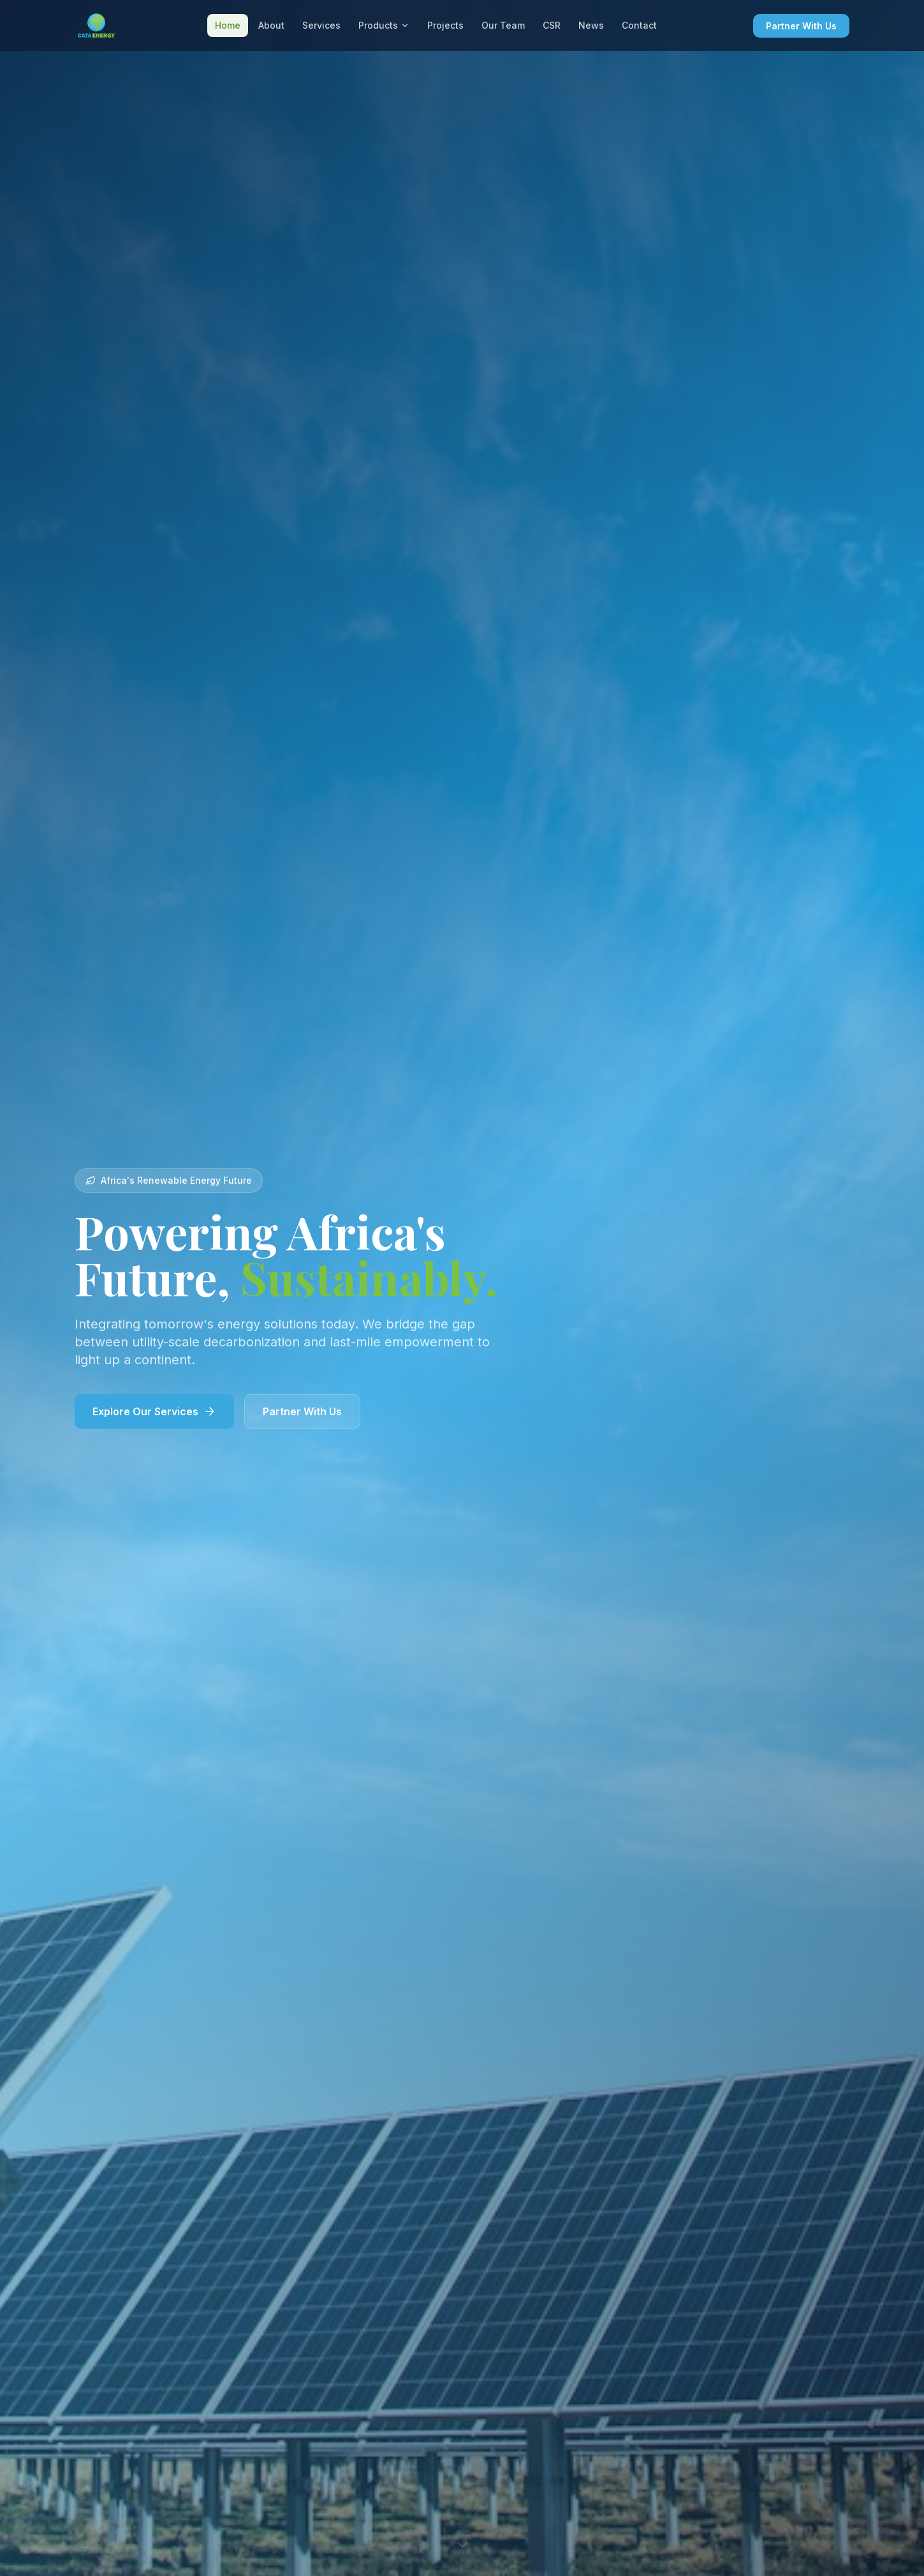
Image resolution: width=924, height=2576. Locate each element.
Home (227, 25)
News (591, 25)
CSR (552, 25)
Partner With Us (801, 25)
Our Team (503, 25)
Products (383, 25)
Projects (445, 25)
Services (321, 25)
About (271, 25)
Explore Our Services (154, 1411)
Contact (639, 25)
